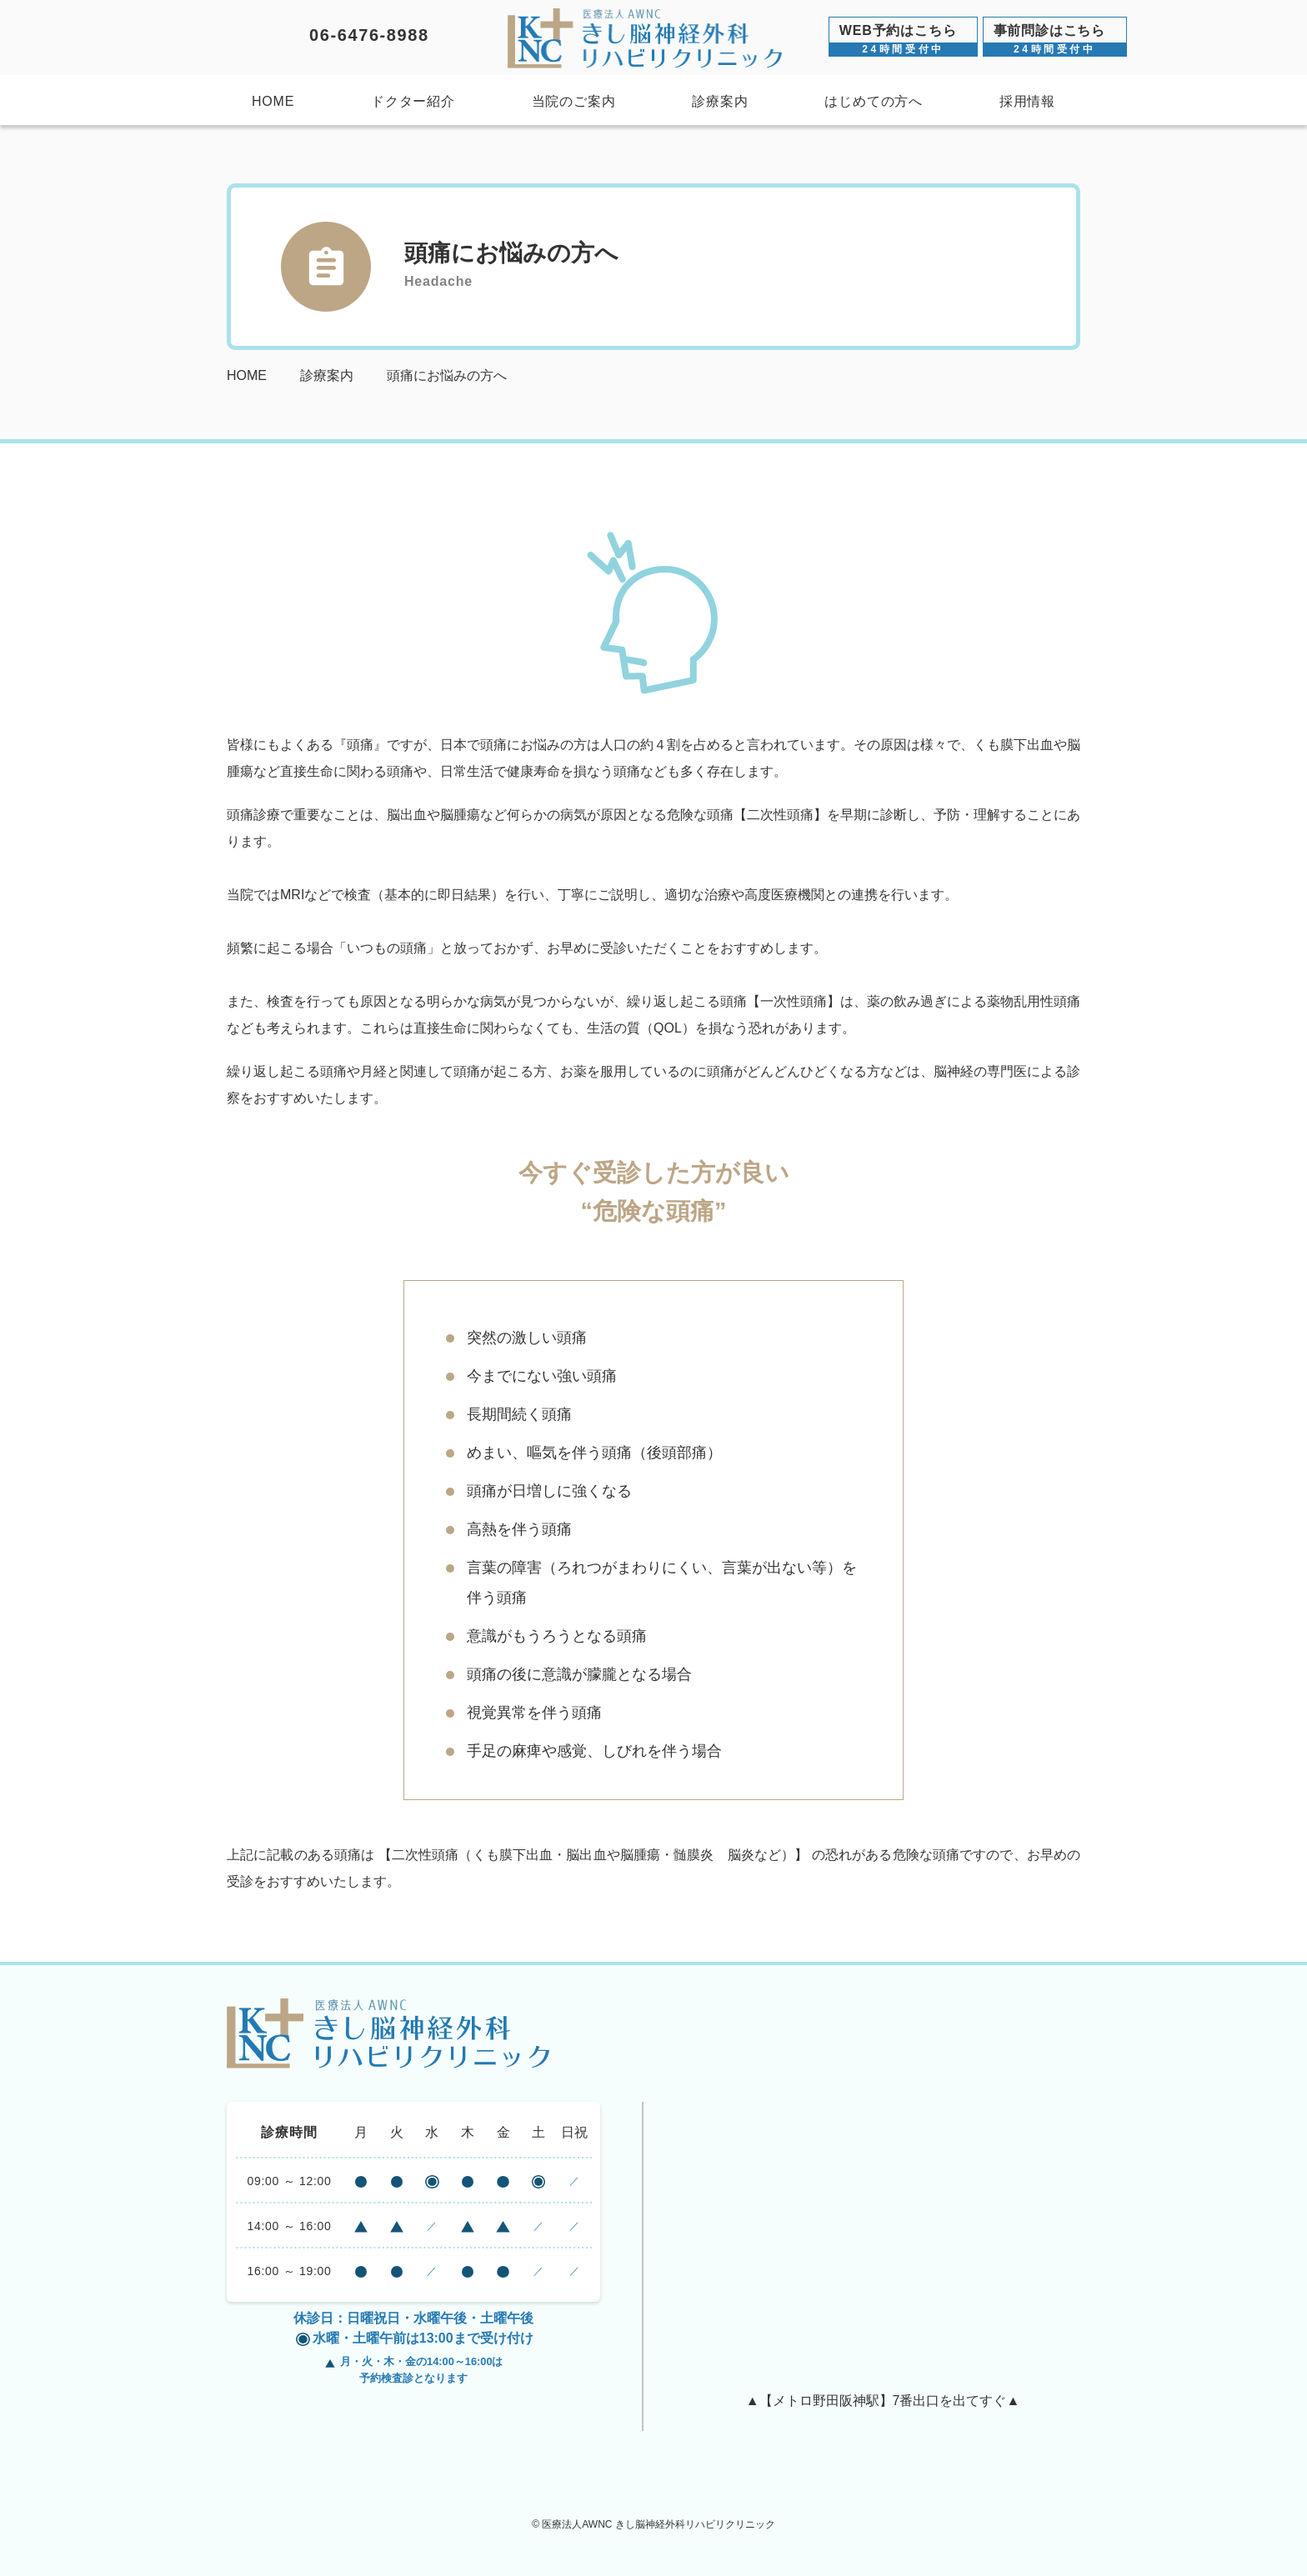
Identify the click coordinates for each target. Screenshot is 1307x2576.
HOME (273, 101)
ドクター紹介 (413, 101)
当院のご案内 (574, 101)
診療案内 (720, 101)
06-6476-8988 (369, 35)
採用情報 (1027, 101)
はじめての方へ (873, 101)
